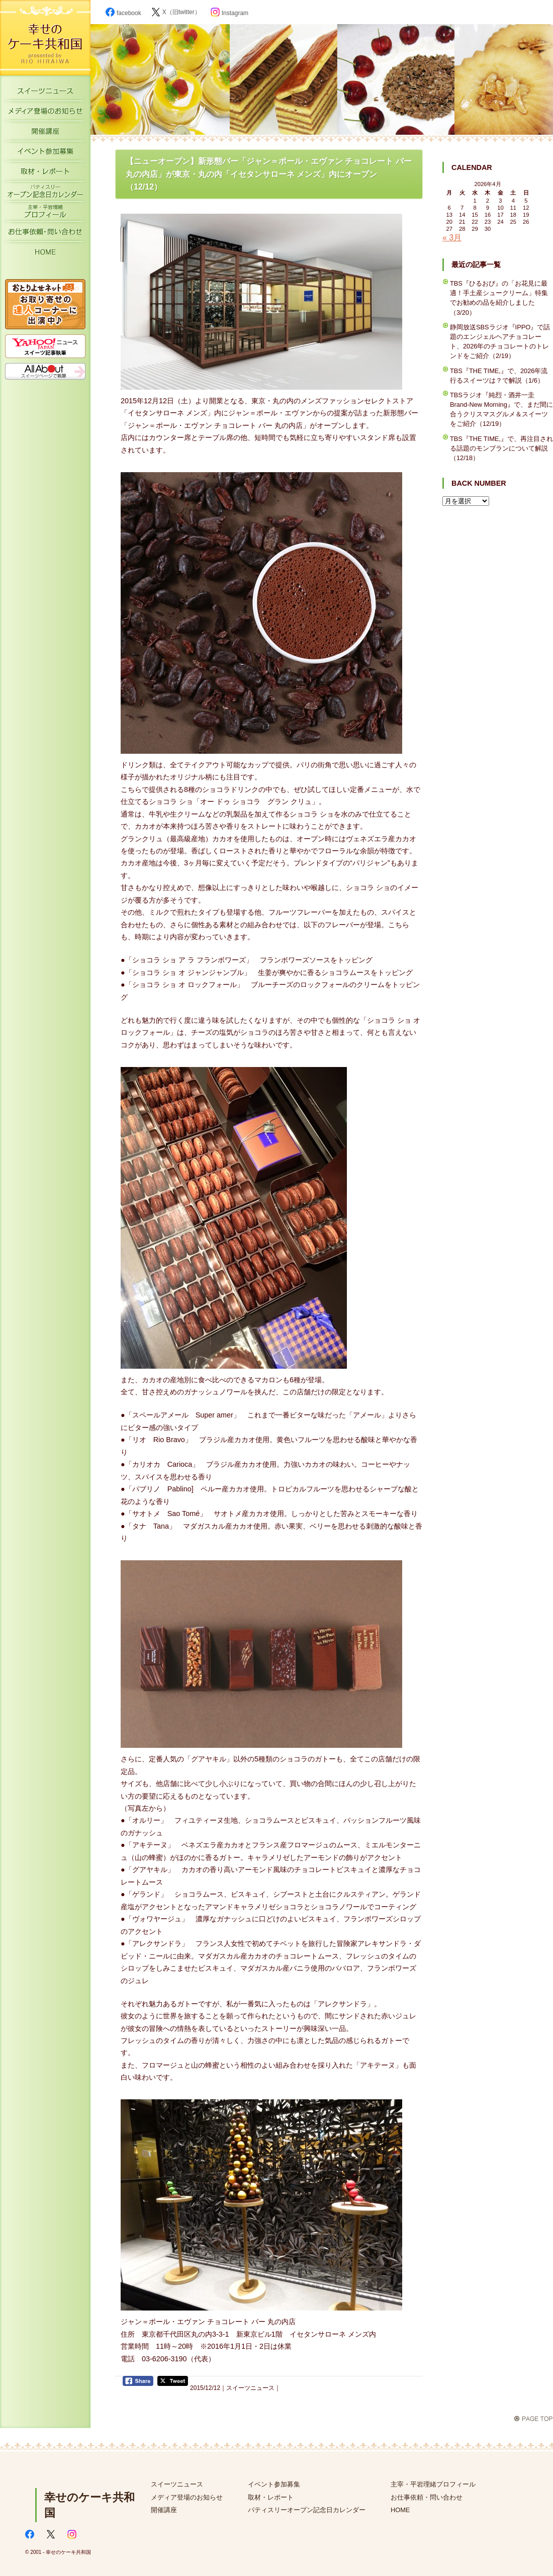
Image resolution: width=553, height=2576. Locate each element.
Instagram (229, 13)
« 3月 (452, 237)
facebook (123, 13)
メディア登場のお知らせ (45, 113)
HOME (45, 254)
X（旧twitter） (176, 12)
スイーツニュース (45, 93)
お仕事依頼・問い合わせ (427, 2497)
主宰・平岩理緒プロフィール (45, 214)
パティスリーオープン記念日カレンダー (45, 194)
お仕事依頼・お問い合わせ (45, 234)
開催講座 (45, 133)
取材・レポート (45, 173)
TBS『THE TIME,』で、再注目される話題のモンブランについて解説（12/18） (501, 448)
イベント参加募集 (45, 153)
